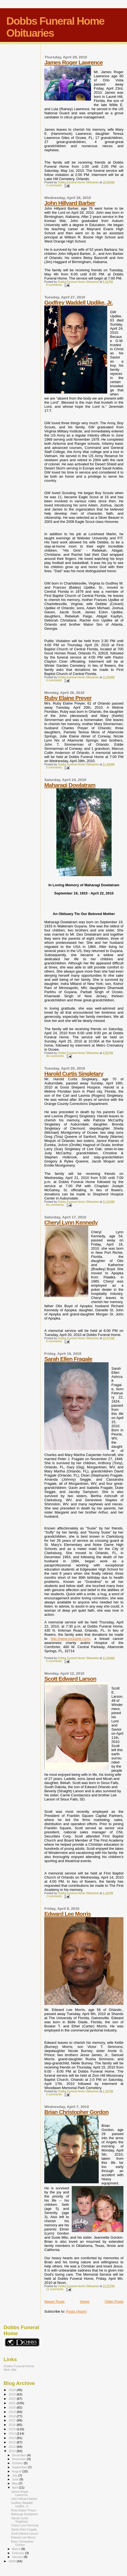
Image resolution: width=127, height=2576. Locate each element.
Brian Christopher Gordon (76, 2112)
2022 (12, 2398)
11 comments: (55, 2289)
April (15, 2487)
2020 (12, 2407)
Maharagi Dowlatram (69, 785)
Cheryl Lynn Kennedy (71, 1222)
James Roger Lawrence (73, 62)
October (18, 2463)
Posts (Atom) (76, 2311)
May (15, 2483)
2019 (12, 2411)
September (20, 2467)
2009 (12, 2561)
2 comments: (54, 1896)
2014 (12, 2433)
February (18, 2553)
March (16, 2549)
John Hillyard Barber (69, 203)
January (18, 2556)
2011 (12, 2446)
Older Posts (114, 2301)
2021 (12, 2403)
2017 (12, 2420)
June (16, 2479)
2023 (12, 2394)
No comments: (55, 1056)
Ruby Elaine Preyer (68, 698)
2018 (12, 2416)
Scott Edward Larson (70, 1678)
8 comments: (54, 284)
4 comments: (54, 185)
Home (85, 2301)
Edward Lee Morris (67, 1914)
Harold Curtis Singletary (73, 1073)
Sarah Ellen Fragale (68, 1359)
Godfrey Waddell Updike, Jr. (78, 302)
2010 (12, 2451)
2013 (12, 2438)
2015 (12, 2429)
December (19, 2455)
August (17, 2471)
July (15, 2475)
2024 (12, 2390)
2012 (12, 2442)
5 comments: (54, 767)
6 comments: (54, 680)
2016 (12, 2424)
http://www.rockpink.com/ (70, 1639)
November (19, 2459)
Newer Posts (54, 2301)
